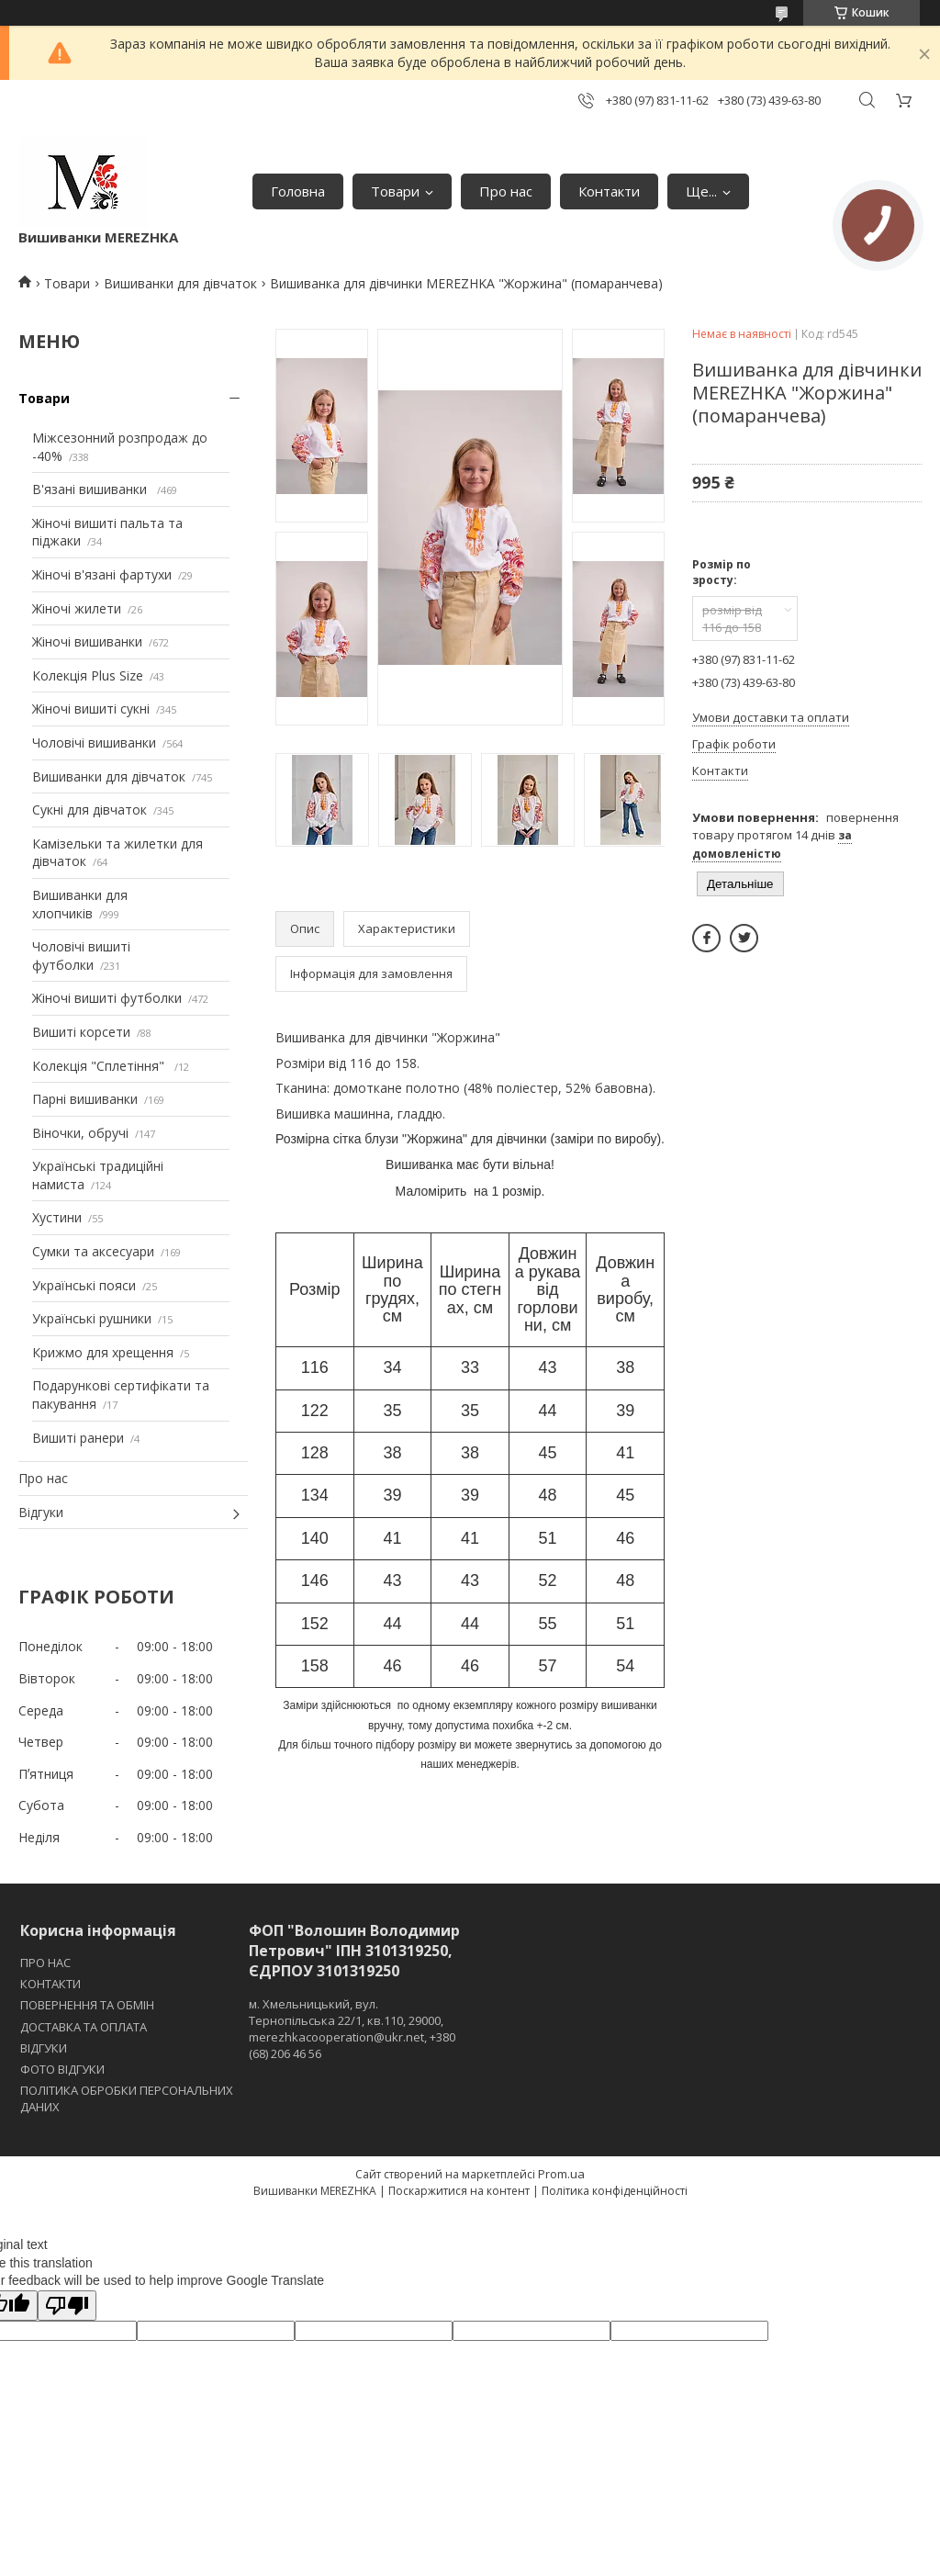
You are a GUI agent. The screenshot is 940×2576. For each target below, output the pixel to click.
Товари (395, 191)
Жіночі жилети (76, 608)
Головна (298, 191)
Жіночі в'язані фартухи (102, 574)
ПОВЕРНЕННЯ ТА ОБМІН (87, 2005)
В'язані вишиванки (91, 489)
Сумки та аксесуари (93, 1251)
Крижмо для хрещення (102, 1352)
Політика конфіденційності (615, 2191)
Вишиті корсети (81, 1032)
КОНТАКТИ (50, 1983)
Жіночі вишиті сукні (91, 708)
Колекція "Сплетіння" (100, 1065)
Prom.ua (561, 2173)
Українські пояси (84, 1285)
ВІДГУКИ (43, 2048)
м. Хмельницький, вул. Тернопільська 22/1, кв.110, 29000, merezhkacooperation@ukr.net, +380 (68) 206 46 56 (352, 2029)
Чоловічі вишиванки (94, 742)
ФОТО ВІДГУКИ (62, 2069)
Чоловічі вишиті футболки (81, 955)
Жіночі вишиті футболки (107, 998)
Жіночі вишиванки (87, 641)
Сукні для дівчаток (89, 809)
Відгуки (40, 1512)
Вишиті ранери (78, 1437)
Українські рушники (91, 1318)
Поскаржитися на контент (459, 2191)
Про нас (505, 191)
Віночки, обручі (80, 1133)
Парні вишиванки (85, 1099)
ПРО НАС (45, 1962)
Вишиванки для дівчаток (180, 283)
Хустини (57, 1217)
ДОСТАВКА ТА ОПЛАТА (83, 2027)
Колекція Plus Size (87, 675)
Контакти (609, 191)
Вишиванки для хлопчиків (80, 904)
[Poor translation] (67, 2305)
